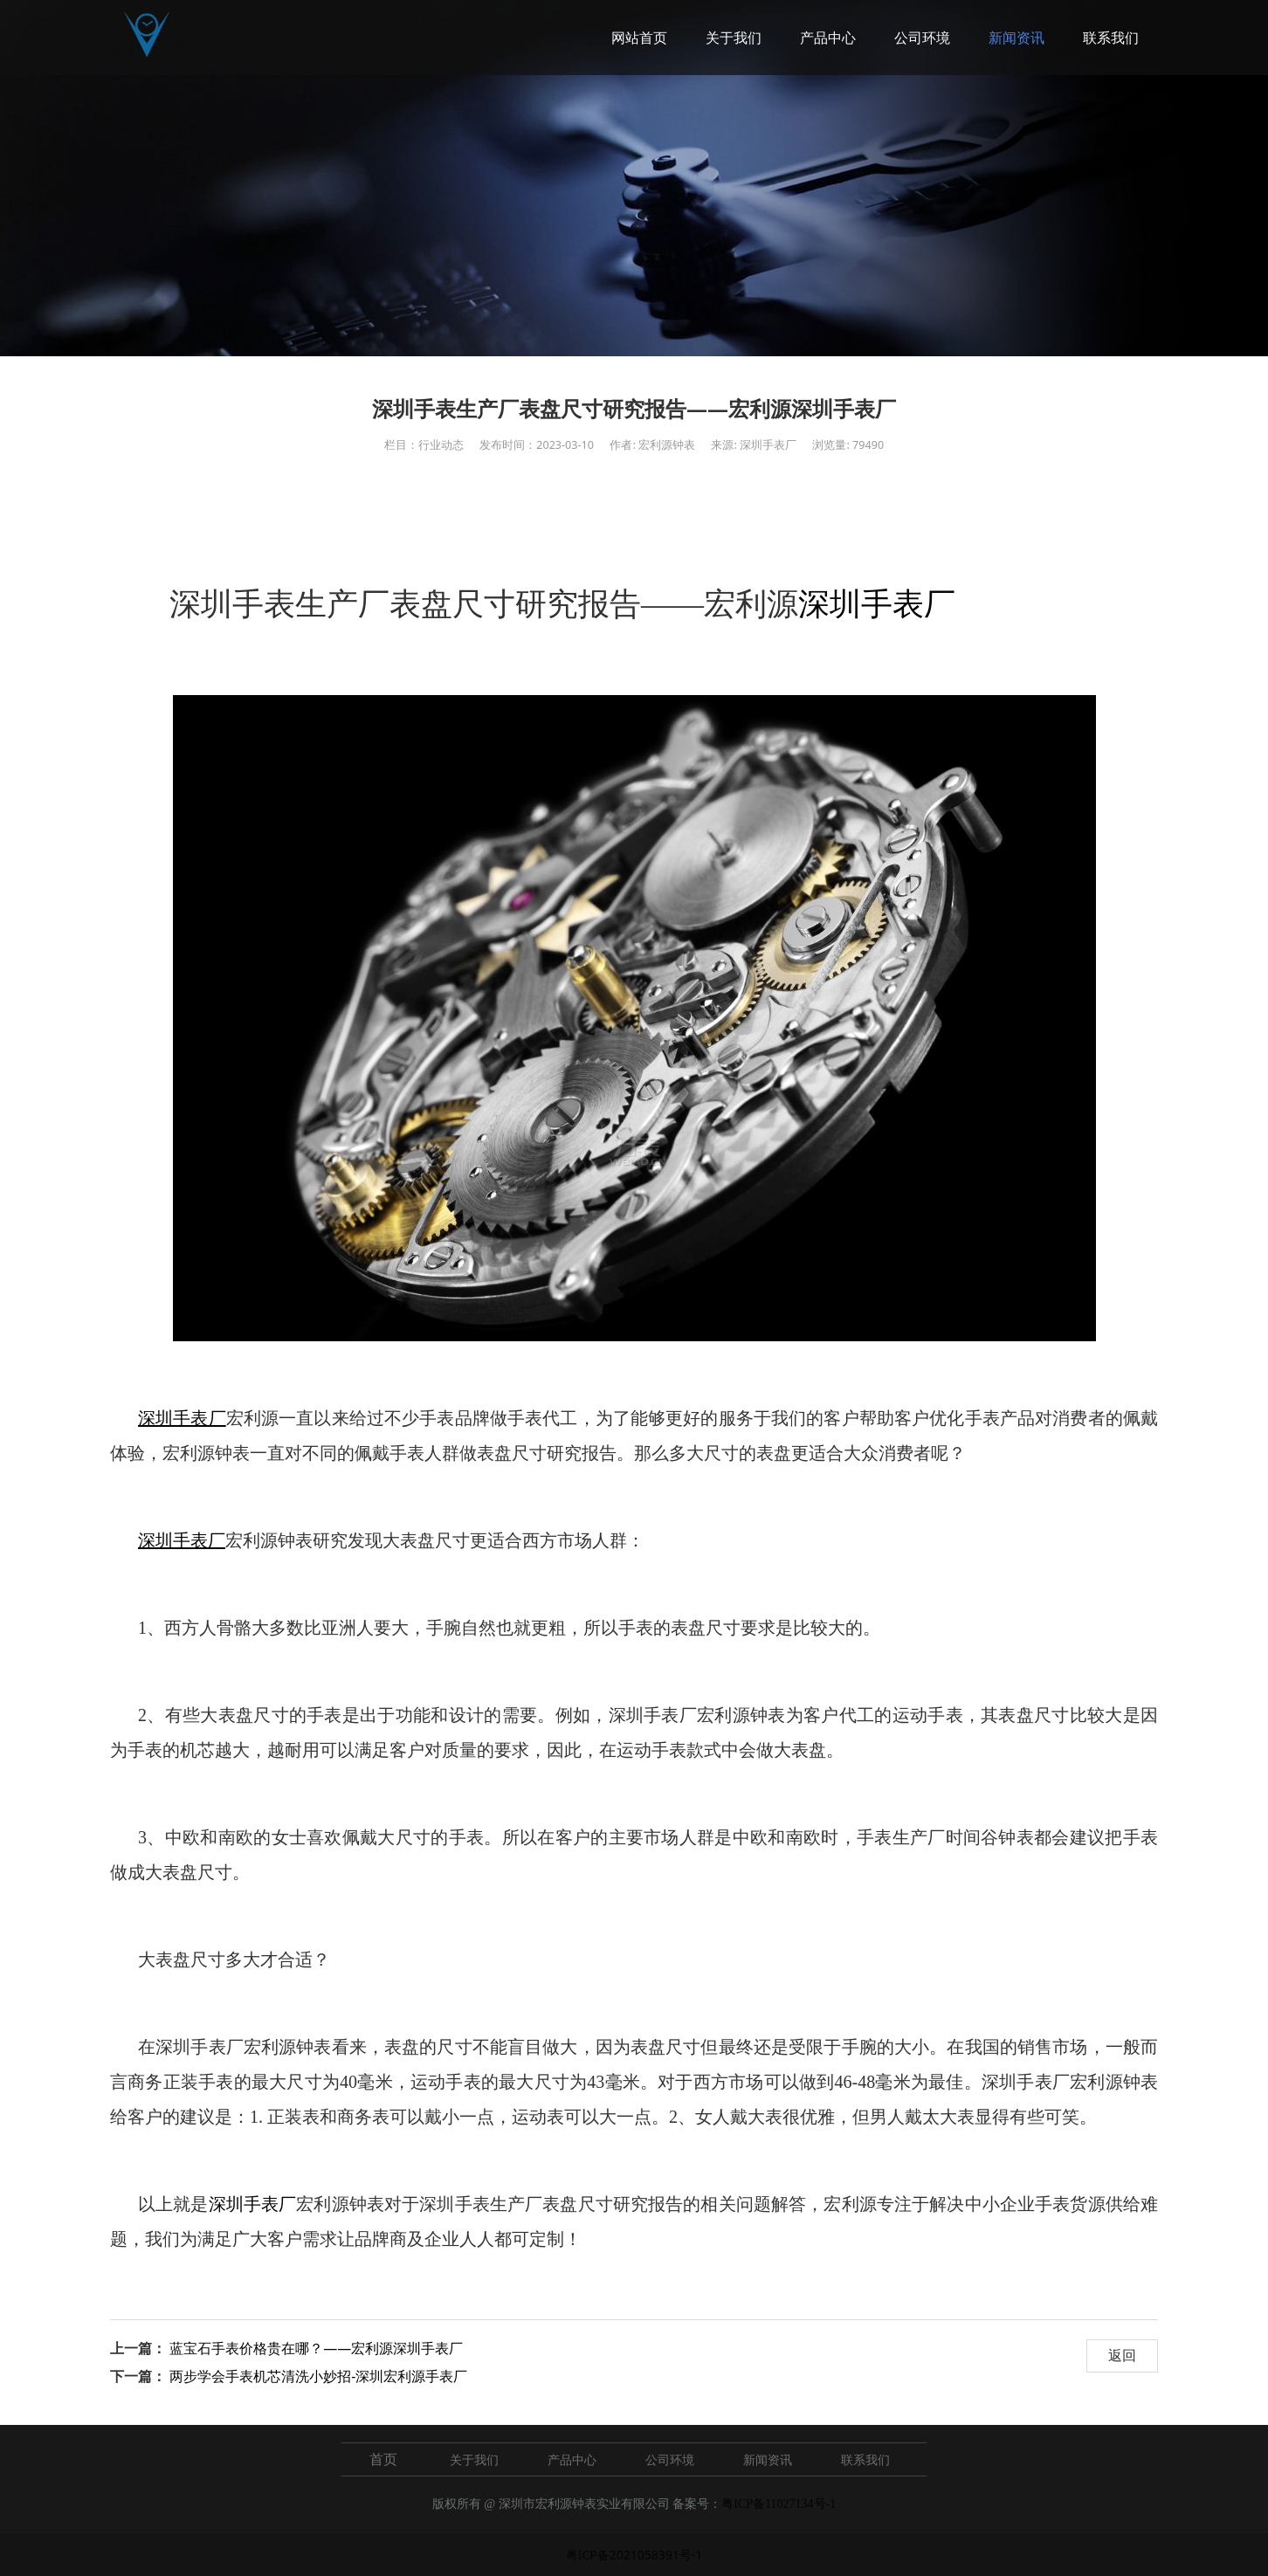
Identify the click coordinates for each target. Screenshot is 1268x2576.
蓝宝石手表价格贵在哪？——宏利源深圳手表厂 (316, 2348)
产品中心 (828, 37)
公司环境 (922, 37)
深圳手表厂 (876, 604)
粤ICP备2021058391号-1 (634, 2554)
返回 (1122, 2355)
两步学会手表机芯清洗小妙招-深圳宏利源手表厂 (318, 2376)
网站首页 (639, 37)
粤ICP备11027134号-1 (778, 2504)
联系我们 (1111, 37)
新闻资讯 (1016, 37)
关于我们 (733, 37)
